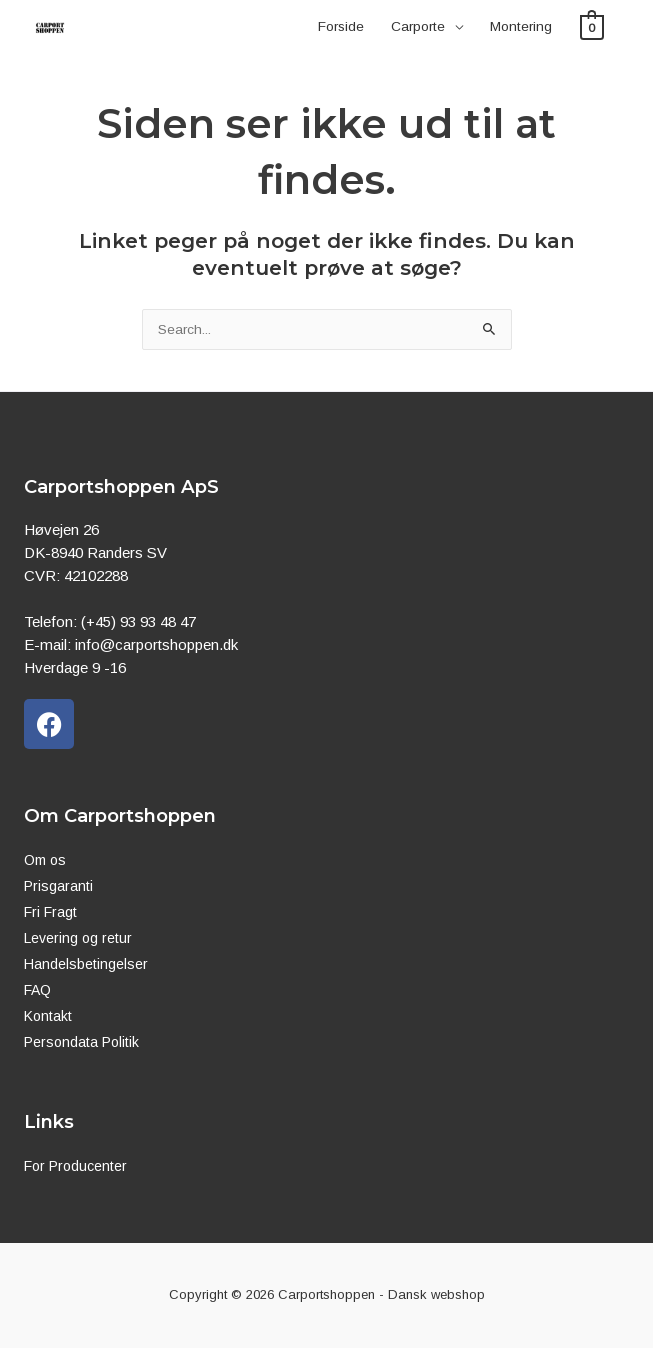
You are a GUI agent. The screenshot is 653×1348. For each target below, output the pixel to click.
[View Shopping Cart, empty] (592, 26)
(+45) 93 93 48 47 (138, 621)
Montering (521, 26)
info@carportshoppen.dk (156, 644)
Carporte (418, 26)
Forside (341, 26)
